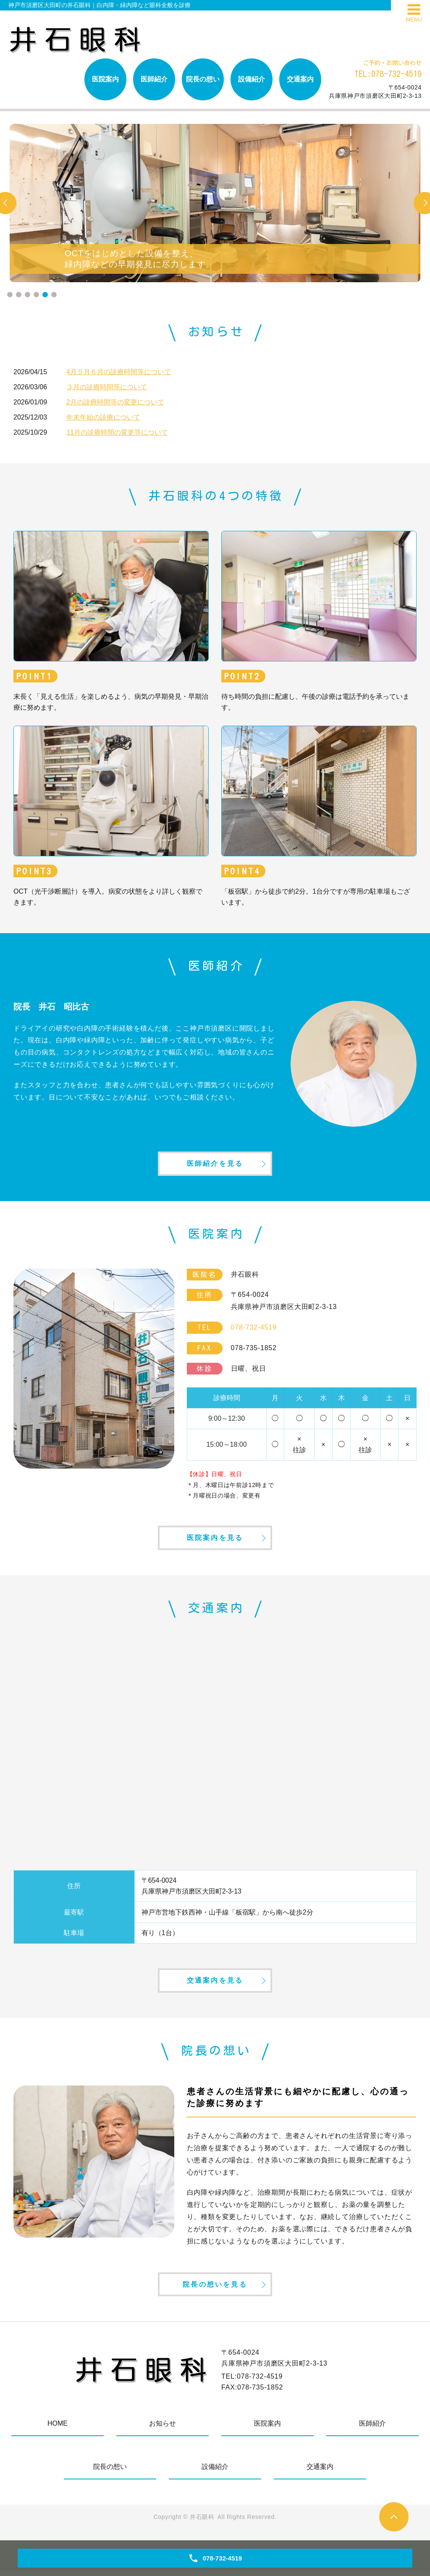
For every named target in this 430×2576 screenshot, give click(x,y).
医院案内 (105, 79)
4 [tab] (36, 294)
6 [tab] (54, 294)
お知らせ (162, 2428)
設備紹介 (251, 79)
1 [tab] (10, 294)
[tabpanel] (215, 203)
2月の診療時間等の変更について (115, 402)
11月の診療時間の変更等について (117, 432)
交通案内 (300, 79)
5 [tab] (45, 294)
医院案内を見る (215, 1539)
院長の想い (203, 79)
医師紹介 (154, 79)
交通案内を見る (215, 1983)
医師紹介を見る (215, 1164)
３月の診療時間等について (106, 387)
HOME (57, 2428)
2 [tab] (18, 294)
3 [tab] (27, 294)
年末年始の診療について (103, 417)
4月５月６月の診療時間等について (118, 371)
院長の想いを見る (215, 2288)
